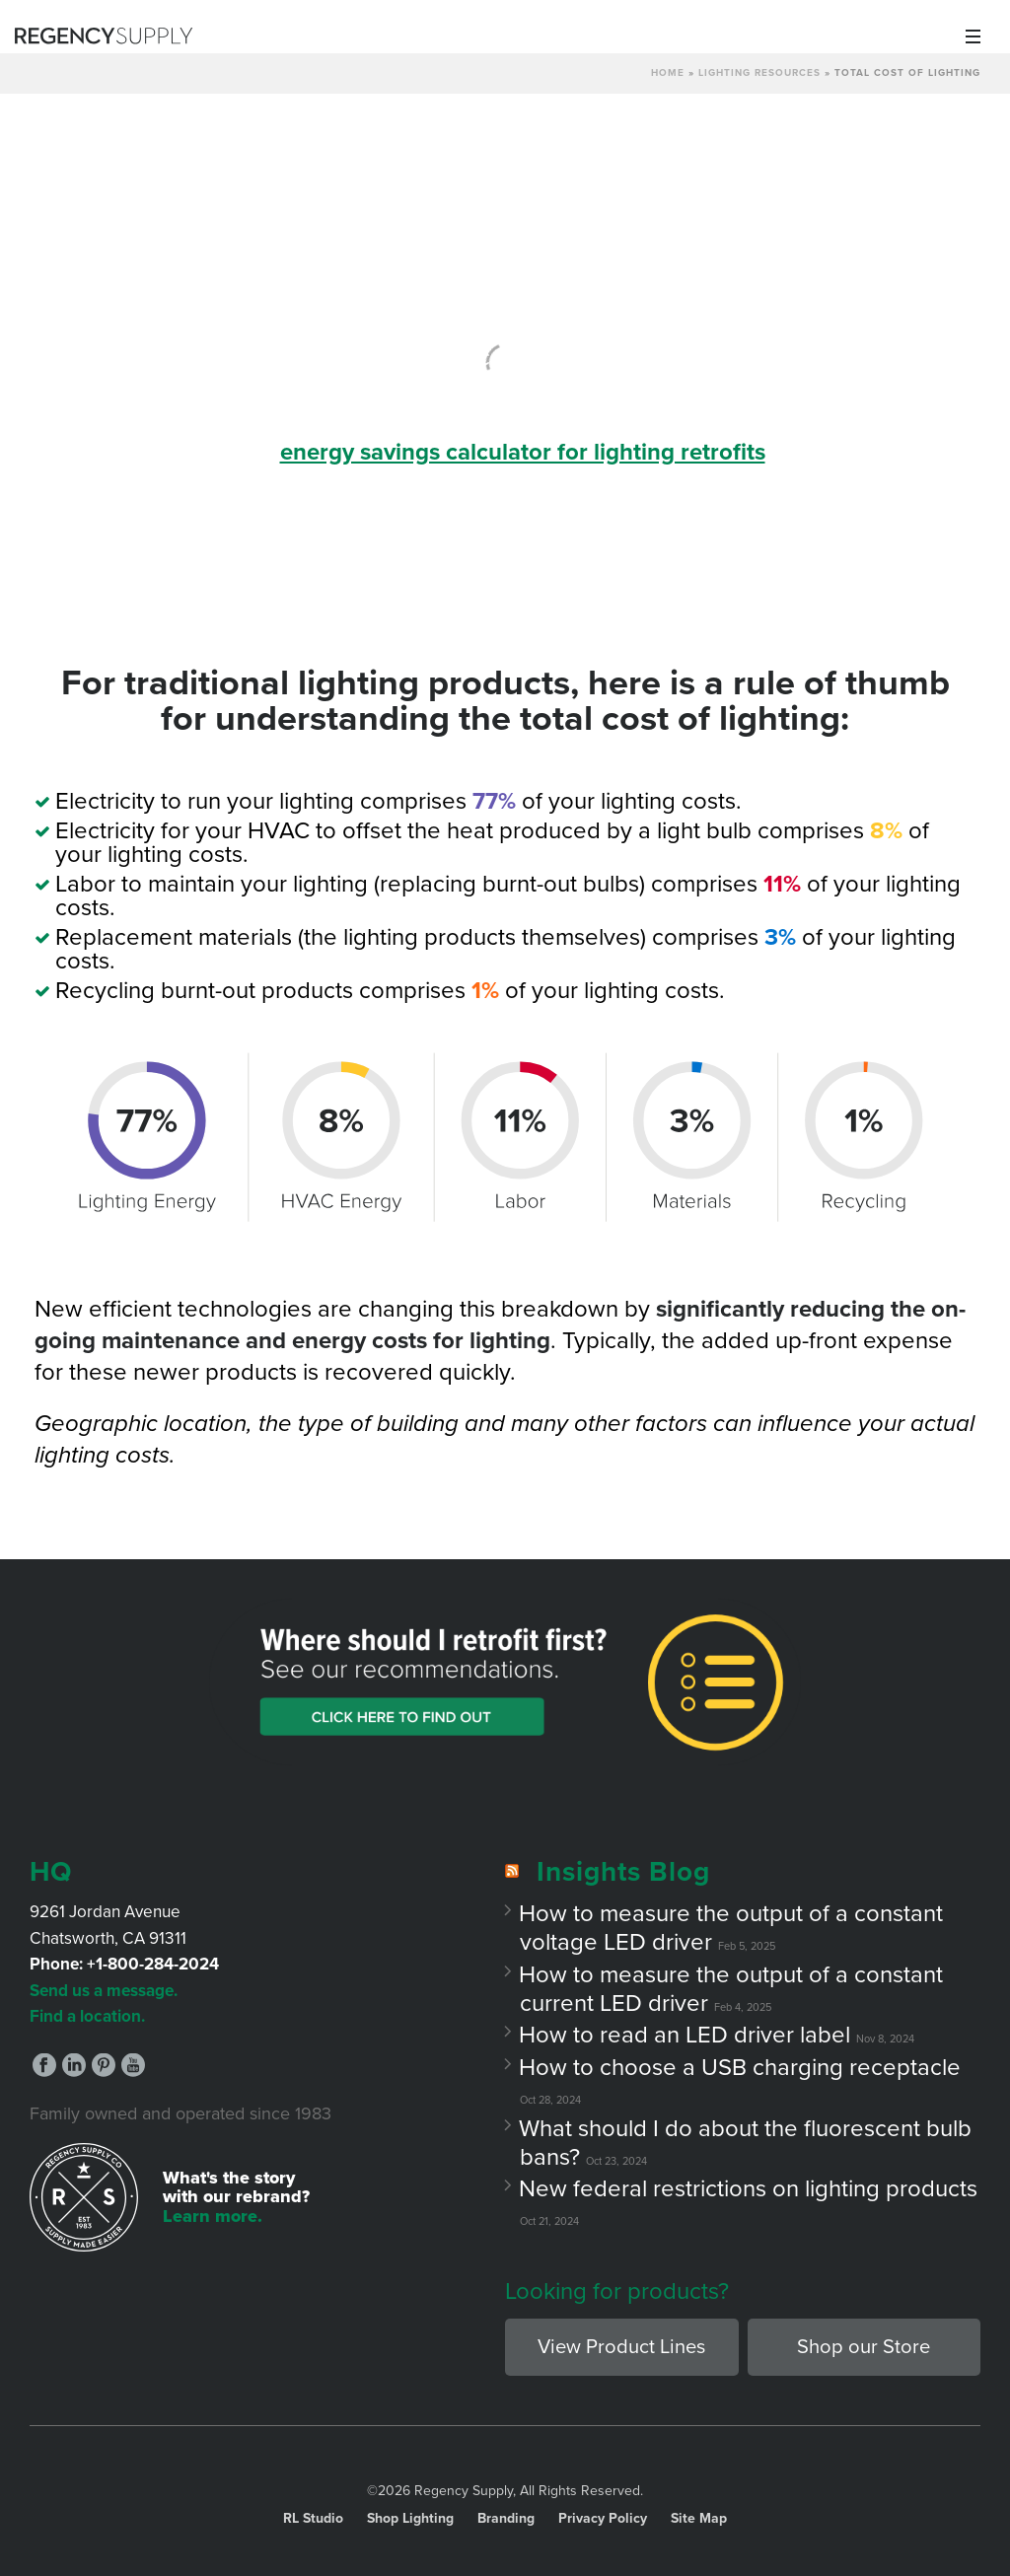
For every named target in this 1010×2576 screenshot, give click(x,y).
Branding (506, 2519)
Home (668, 73)
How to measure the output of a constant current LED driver (731, 1989)
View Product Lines (621, 2346)
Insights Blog (623, 1872)
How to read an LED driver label (685, 2035)
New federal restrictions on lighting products (748, 2189)
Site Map (699, 2519)
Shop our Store (863, 2346)
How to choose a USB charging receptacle (740, 2067)
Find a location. (87, 2016)
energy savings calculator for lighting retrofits (522, 452)
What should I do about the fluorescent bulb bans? (746, 2143)
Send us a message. (104, 1990)
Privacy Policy (602, 2519)
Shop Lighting (410, 2519)
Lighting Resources (759, 73)
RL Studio (313, 2519)
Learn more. (212, 2216)
